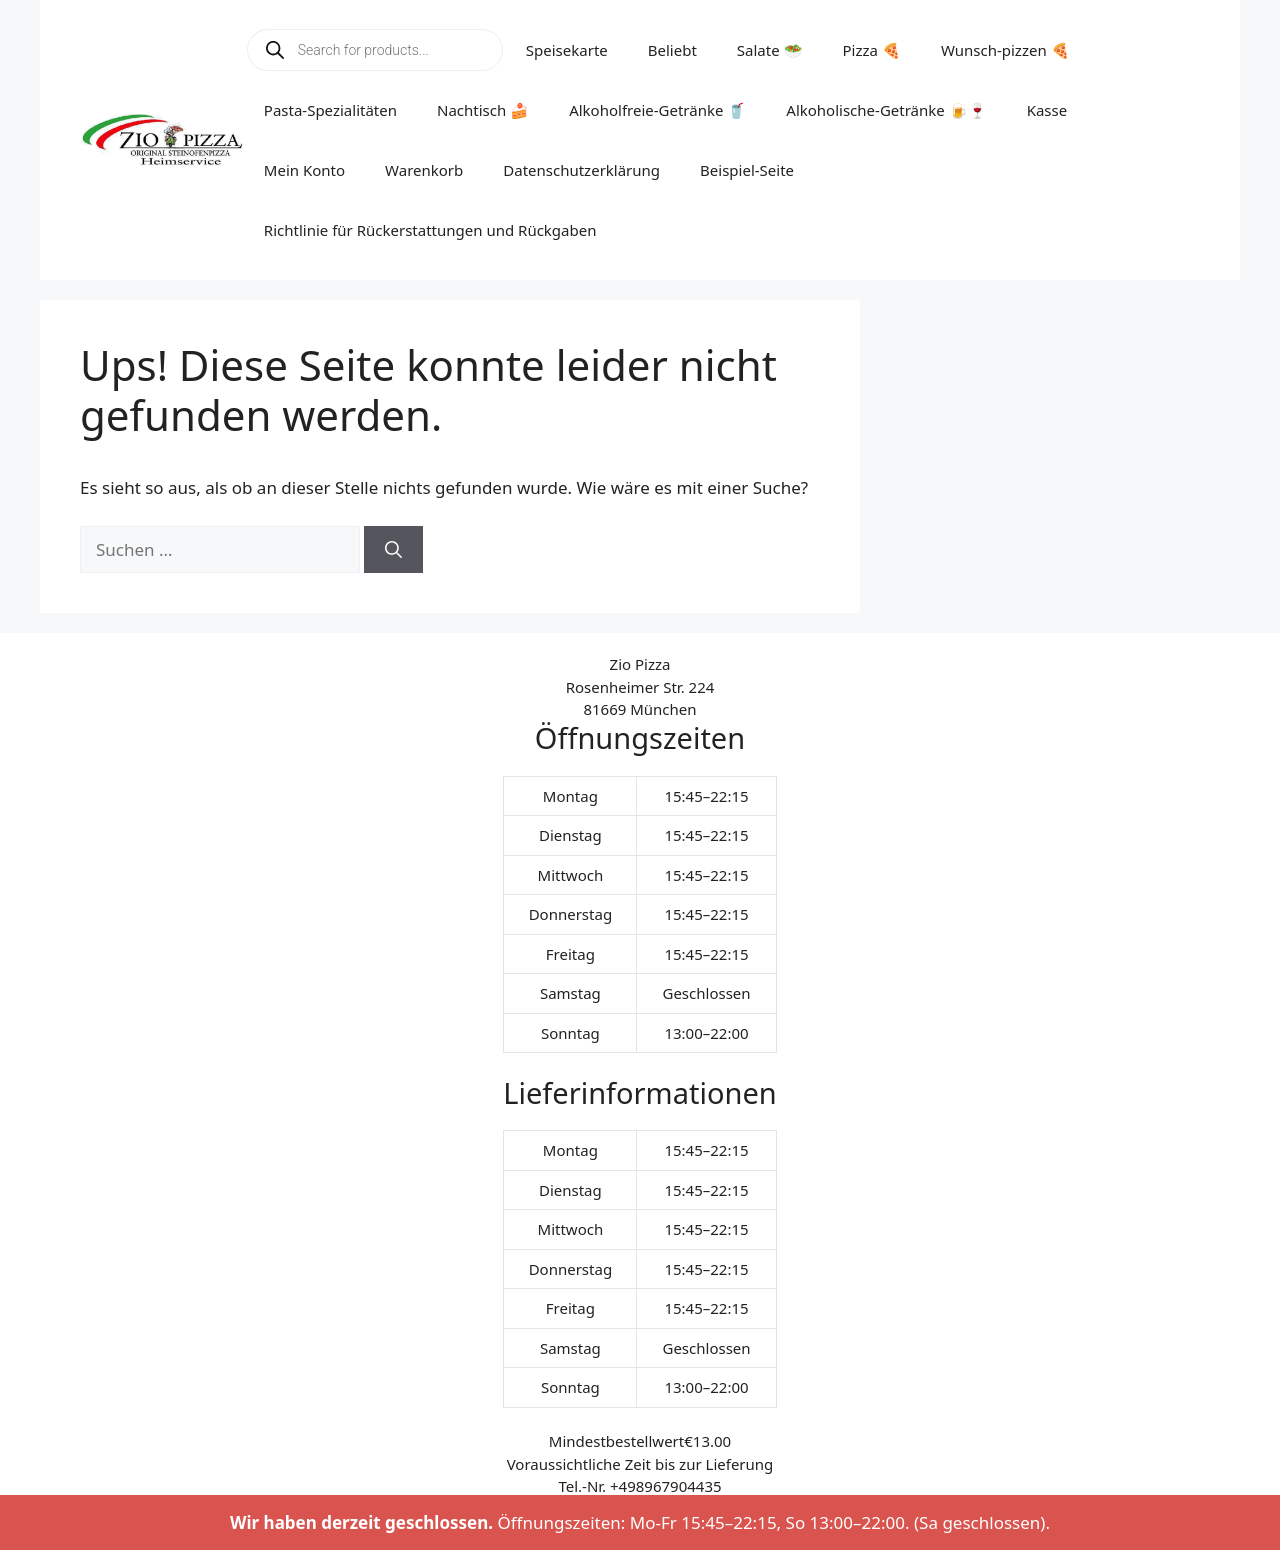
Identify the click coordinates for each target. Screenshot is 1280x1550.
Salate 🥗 (770, 50)
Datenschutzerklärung (581, 170)
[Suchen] (393, 550)
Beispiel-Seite (747, 170)
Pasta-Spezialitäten (330, 110)
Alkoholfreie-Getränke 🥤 (657, 110)
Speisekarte (567, 50)
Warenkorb (424, 170)
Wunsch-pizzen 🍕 (1005, 50)
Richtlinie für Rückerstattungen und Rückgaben (430, 230)
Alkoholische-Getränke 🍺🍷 (886, 110)
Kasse (1047, 110)
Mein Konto (304, 170)
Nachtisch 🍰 (483, 110)
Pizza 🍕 (872, 50)
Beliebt (672, 50)
